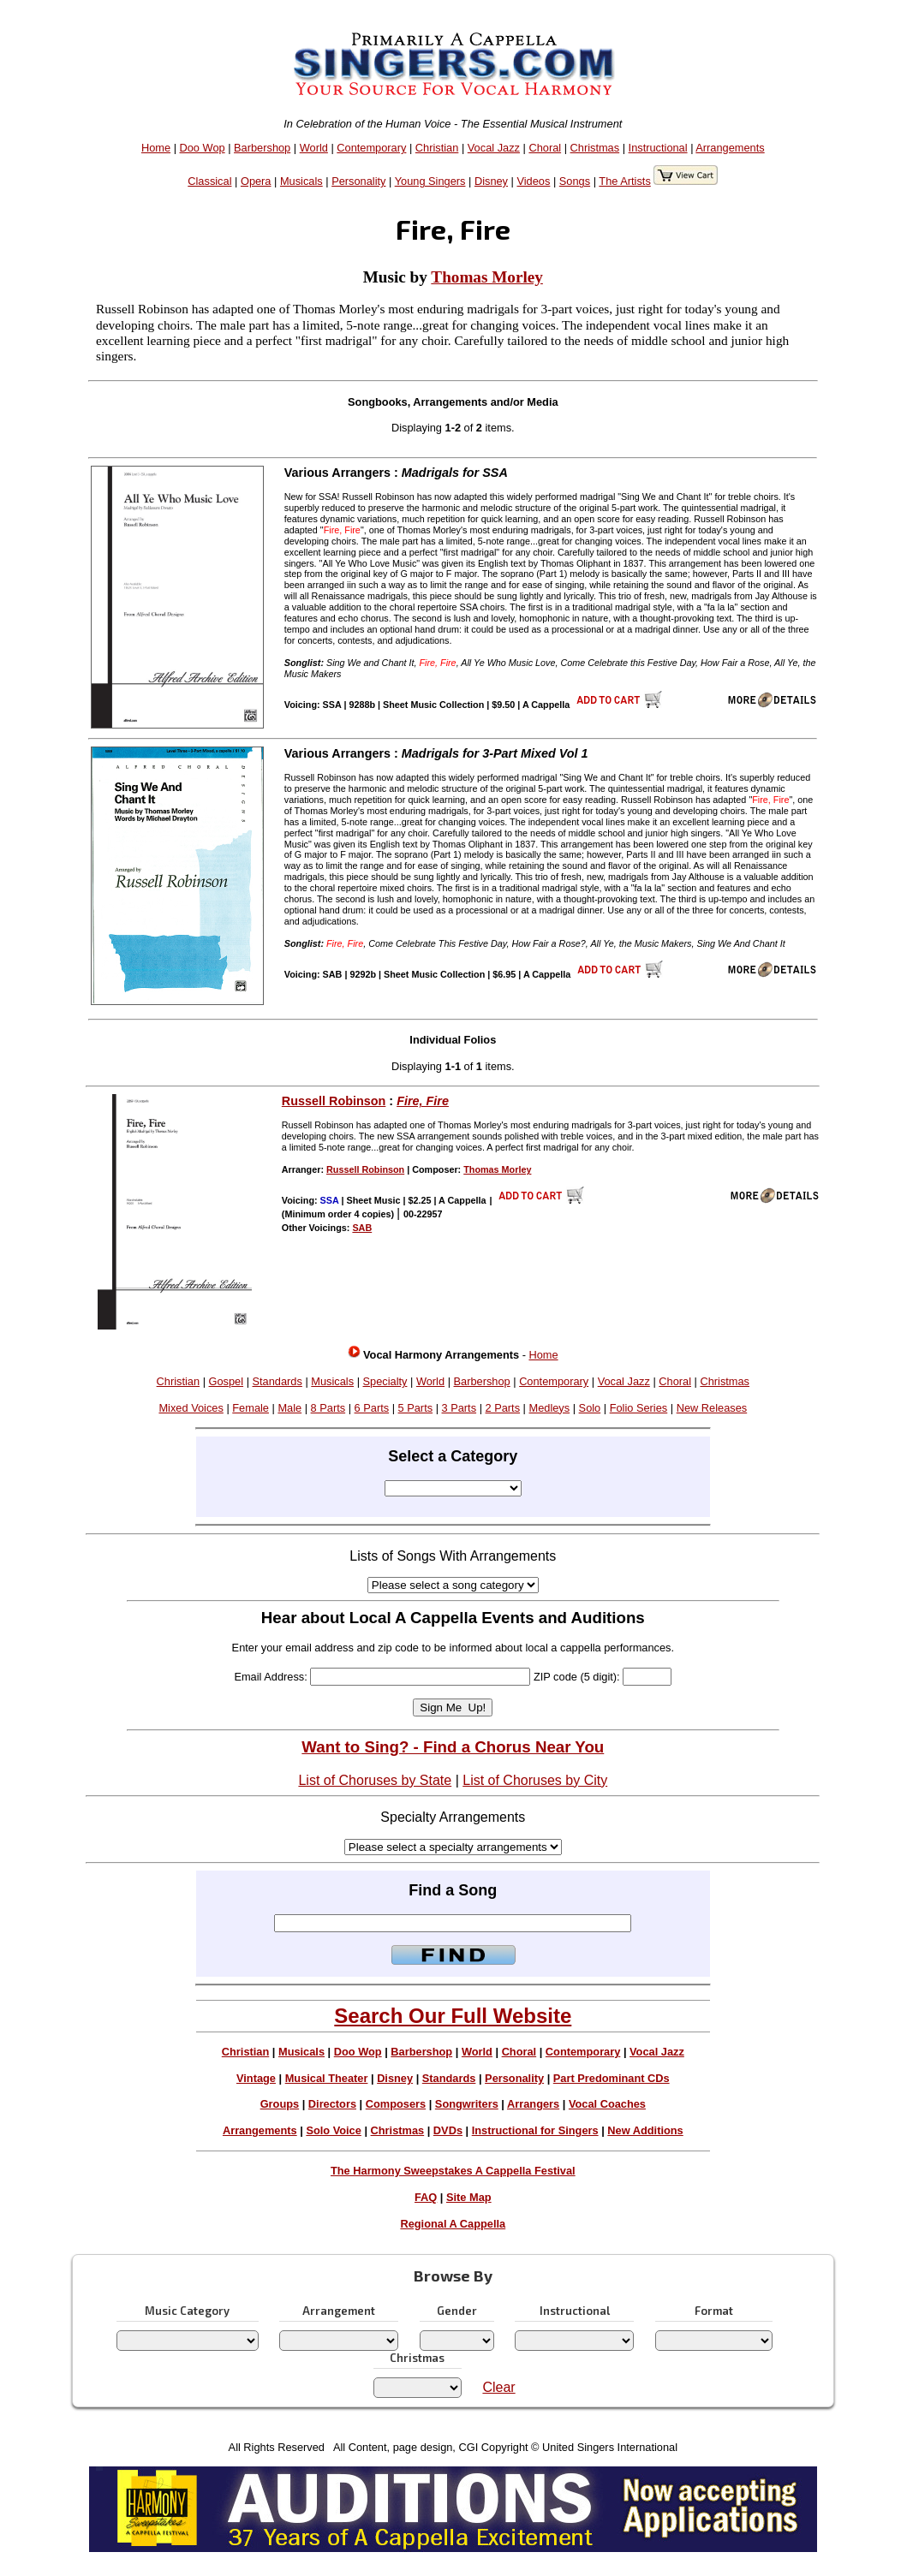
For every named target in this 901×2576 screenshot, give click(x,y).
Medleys (549, 1407)
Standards (277, 1381)
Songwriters (466, 2103)
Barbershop (262, 147)
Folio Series (639, 1407)
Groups (280, 2103)
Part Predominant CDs (611, 2078)
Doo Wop (202, 147)
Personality (358, 181)
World (314, 147)
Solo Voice (333, 2130)
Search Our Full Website (452, 2015)
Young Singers (430, 181)
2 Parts (503, 1407)
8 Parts (328, 1407)
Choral (544, 147)
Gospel (226, 1381)
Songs (574, 181)
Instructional (658, 147)
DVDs (447, 2130)
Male (289, 1407)
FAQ (426, 2197)
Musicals (301, 181)
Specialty (385, 1381)
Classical (209, 181)
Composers (396, 2103)
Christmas (595, 147)
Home (155, 147)
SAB (362, 1228)
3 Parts (459, 1407)
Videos (533, 181)
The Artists (624, 181)
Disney (491, 181)
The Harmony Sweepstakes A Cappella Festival (453, 2170)
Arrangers (533, 2103)
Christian (437, 147)
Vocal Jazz (494, 147)
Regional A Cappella (452, 2223)
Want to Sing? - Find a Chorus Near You (452, 1747)
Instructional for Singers (535, 2130)
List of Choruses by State (374, 1780)
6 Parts (372, 1407)
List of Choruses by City (534, 1780)
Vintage (256, 2078)
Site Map (469, 2197)
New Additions (645, 2130)
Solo (590, 1407)
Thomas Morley (487, 277)
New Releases (712, 1407)
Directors (332, 2103)
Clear (498, 2387)
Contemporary (371, 147)
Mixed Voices (190, 1407)
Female (250, 1407)
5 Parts (415, 1407)
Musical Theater (326, 2078)
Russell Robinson (334, 1101)
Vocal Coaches (607, 2103)
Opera (256, 181)
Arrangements (729, 147)
